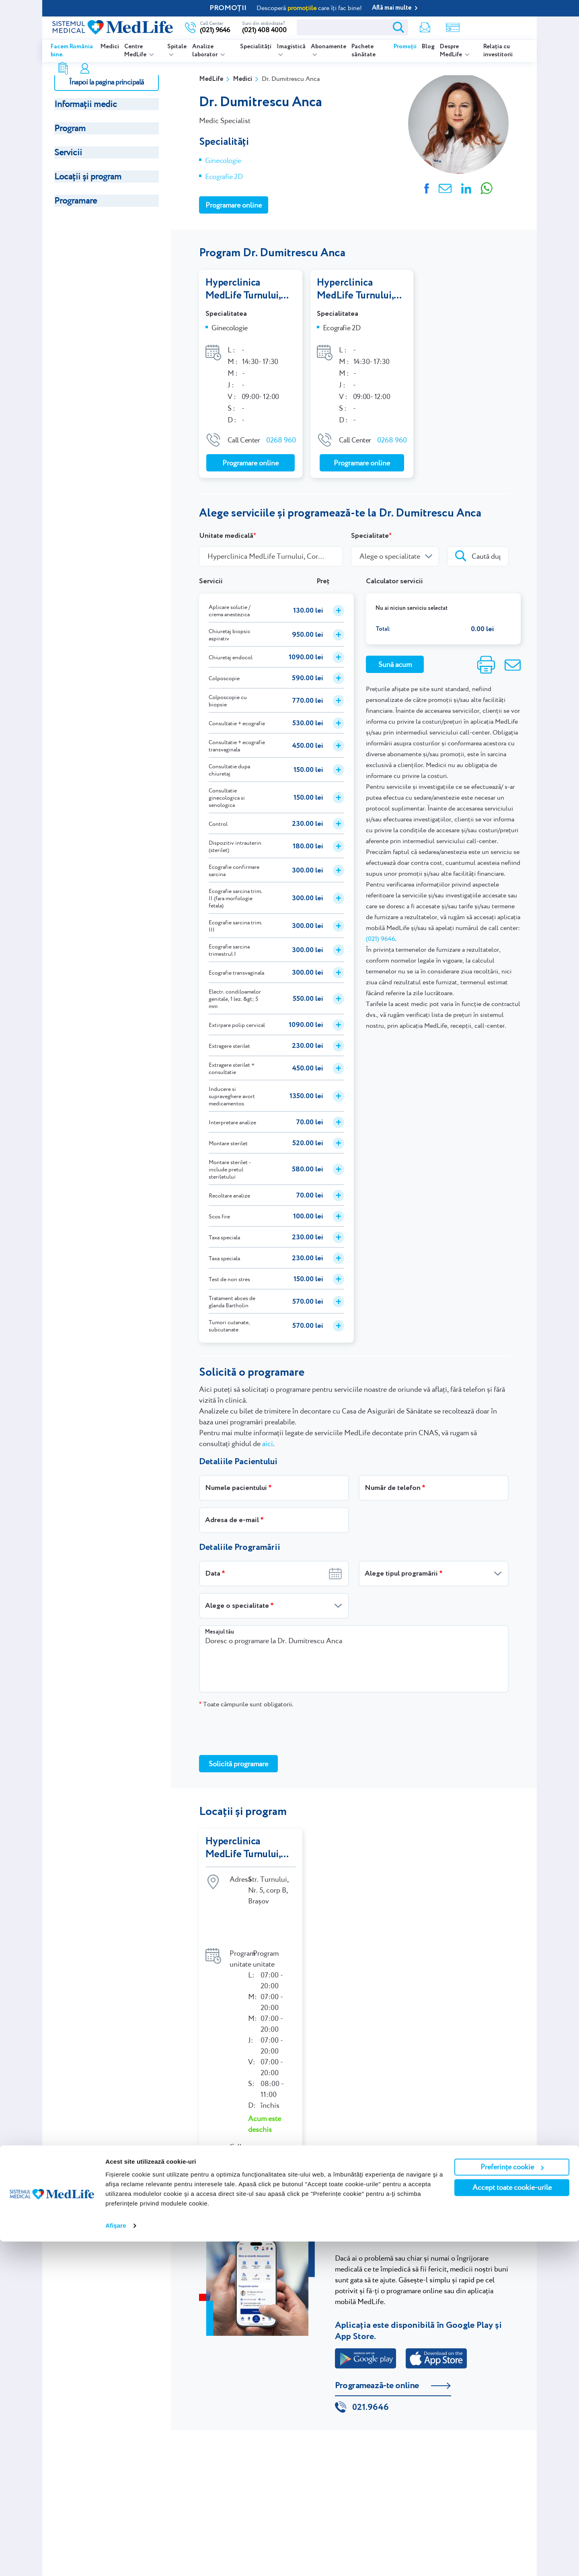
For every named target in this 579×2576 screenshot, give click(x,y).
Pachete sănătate (363, 50)
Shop (401, 27)
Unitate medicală (226, 536)
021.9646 (370, 2374)
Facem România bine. (72, 50)
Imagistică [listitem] (291, 46)
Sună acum (395, 664)
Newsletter (373, 27)
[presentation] (260, 1731)
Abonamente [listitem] (328, 46)
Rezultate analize (429, 27)
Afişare (115, 2560)
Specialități (255, 46)
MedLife (211, 79)
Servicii (68, 152)
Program (70, 128)
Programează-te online (377, 2350)
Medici (110, 46)
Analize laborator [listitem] (205, 50)
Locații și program (87, 176)
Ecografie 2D (224, 176)
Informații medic (85, 104)
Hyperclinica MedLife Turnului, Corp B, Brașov (243, 289)
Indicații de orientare (255, 2143)
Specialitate (370, 536)
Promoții (405, 46)
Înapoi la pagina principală (106, 82)
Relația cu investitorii (498, 50)
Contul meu (455, 27)
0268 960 (281, 440)
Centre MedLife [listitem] (136, 50)
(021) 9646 (380, 938)
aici (267, 1443)
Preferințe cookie (512, 2501)
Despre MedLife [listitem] (451, 50)
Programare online (497, 27)
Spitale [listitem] (177, 46)
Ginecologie (223, 160)
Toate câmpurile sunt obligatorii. (246, 1704)
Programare (75, 200)
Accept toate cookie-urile (512, 2522)
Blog (428, 46)
